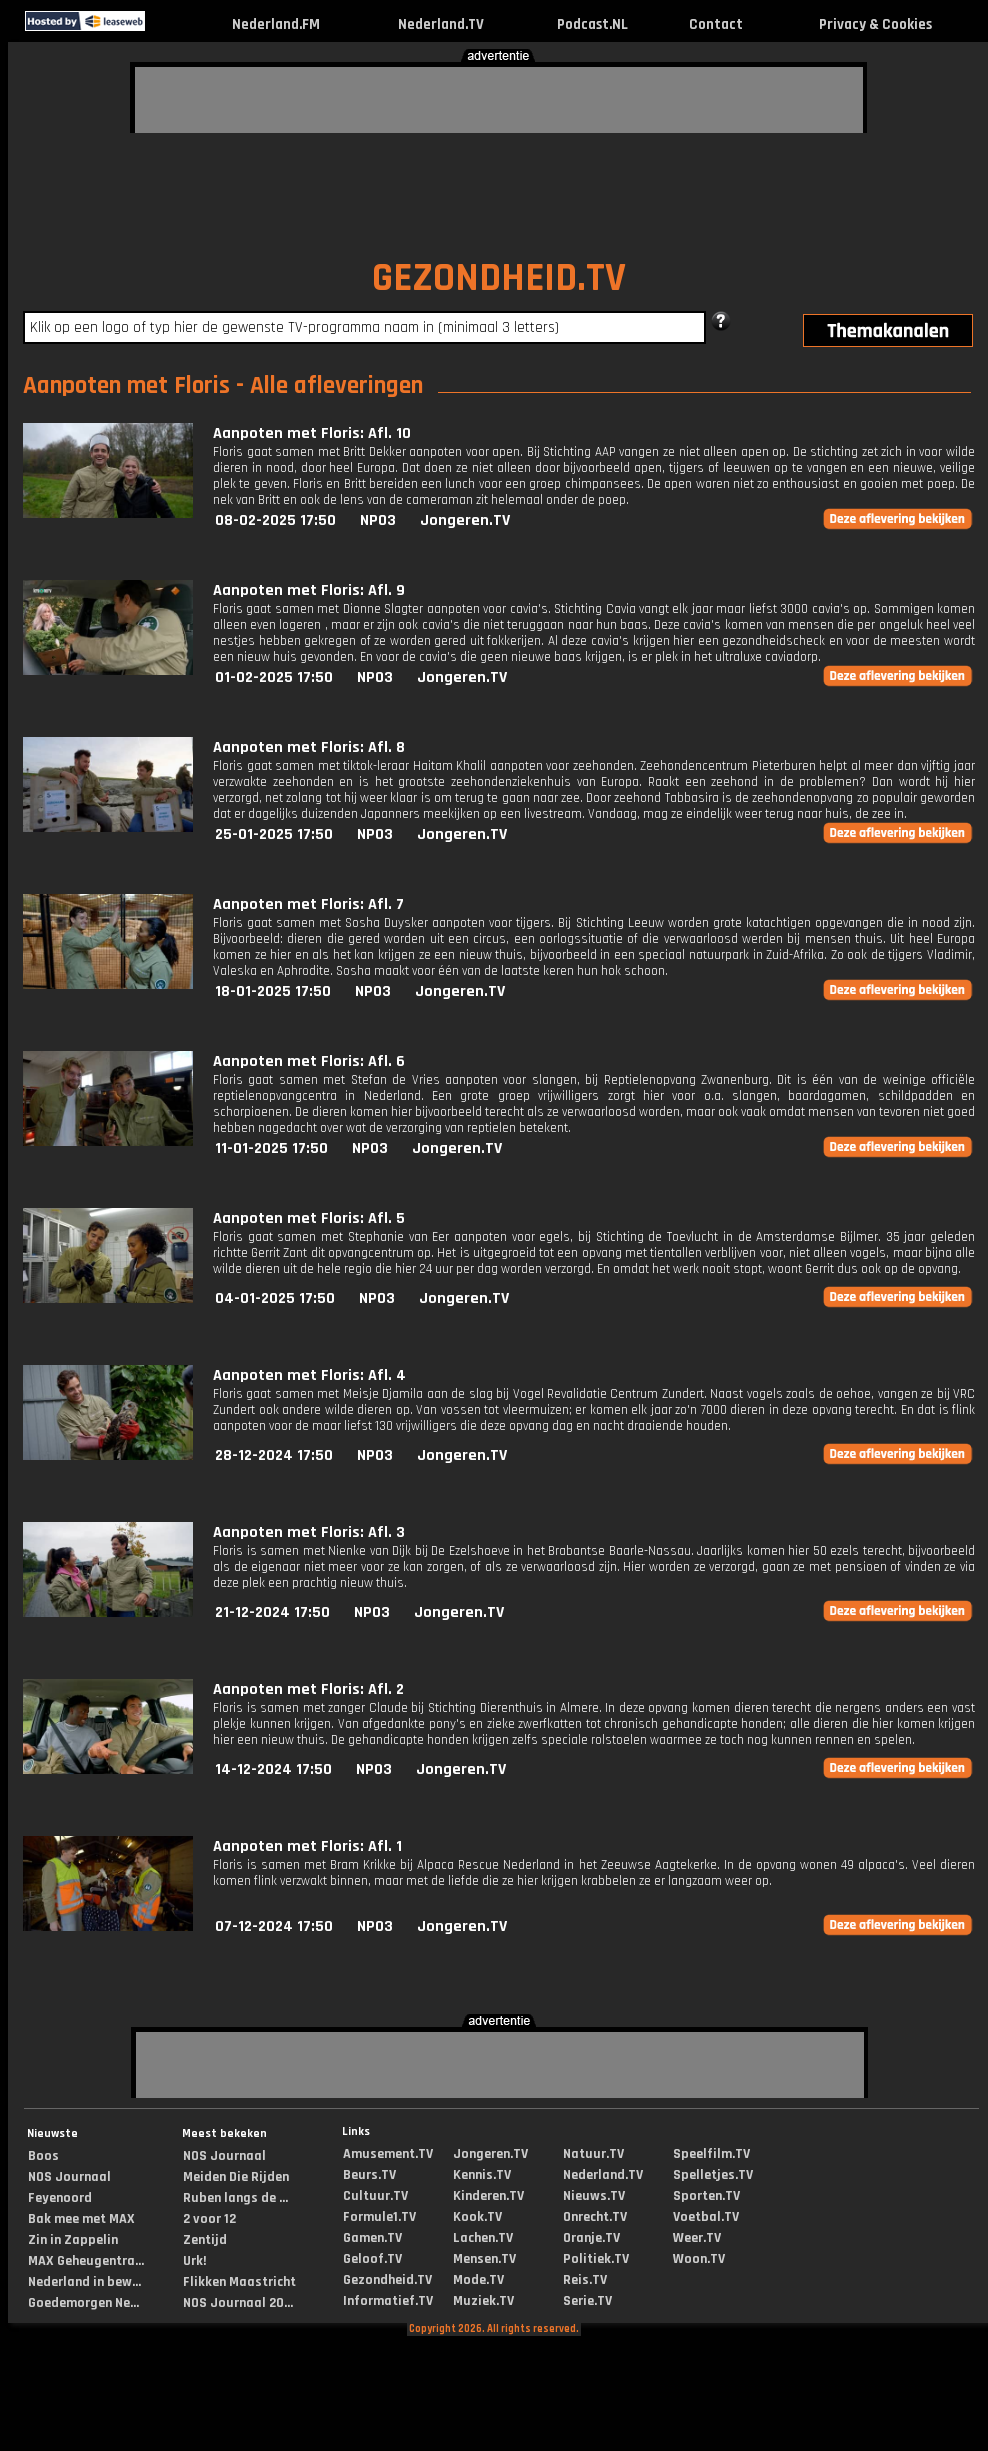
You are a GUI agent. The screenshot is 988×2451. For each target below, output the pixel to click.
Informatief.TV (388, 2301)
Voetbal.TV (706, 2217)
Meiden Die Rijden (236, 2177)
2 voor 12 (209, 2219)
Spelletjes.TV (713, 2175)
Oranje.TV (591, 2238)
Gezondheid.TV (387, 2280)
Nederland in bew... (84, 2282)
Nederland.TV (441, 24)
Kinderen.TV (488, 2196)
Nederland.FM (276, 24)
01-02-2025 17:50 (274, 677)
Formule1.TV (379, 2217)
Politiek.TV (596, 2259)
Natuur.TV (593, 2154)
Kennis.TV (482, 2175)
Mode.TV (478, 2280)
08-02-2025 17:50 (275, 520)
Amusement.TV (388, 2154)
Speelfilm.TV (711, 2154)
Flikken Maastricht (239, 2282)
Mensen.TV (484, 2259)
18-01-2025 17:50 (273, 991)
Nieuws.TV (594, 2196)
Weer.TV (697, 2238)
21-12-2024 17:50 (272, 1612)
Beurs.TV (369, 2175)
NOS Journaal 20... (238, 2303)
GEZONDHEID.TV (499, 278)
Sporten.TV (706, 2196)
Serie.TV (587, 2301)
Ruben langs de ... (235, 2198)
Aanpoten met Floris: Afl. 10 (312, 433)
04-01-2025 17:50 (275, 1298)
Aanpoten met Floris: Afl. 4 (309, 1375)
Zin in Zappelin (73, 2240)
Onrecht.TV (595, 2217)
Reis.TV (585, 2280)
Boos (43, 2156)
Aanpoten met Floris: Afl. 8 (309, 747)
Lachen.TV (483, 2238)
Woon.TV (699, 2259)
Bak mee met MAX (81, 2219)
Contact (716, 24)
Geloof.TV (372, 2259)
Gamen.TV (372, 2238)
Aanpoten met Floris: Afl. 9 (309, 590)
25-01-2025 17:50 (274, 834)
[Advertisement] (255, 97)
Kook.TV (477, 2217)
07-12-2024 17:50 (274, 1926)
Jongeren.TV (465, 520)
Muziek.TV (483, 2301)
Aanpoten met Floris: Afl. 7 (308, 904)
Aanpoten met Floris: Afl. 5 (309, 1218)
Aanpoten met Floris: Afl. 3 (309, 1532)
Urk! (194, 2261)
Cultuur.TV (375, 2196)
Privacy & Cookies (875, 24)
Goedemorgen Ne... (83, 2303)
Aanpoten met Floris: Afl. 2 (308, 1689)
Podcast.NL (592, 24)
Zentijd (205, 2240)
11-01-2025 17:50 (271, 1148)
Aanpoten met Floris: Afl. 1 (307, 1846)
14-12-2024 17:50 (273, 1769)
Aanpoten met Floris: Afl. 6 (309, 1061)
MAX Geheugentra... (86, 2261)
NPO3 (378, 520)
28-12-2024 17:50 (274, 1455)
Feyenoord (60, 2198)
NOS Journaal (69, 2177)
